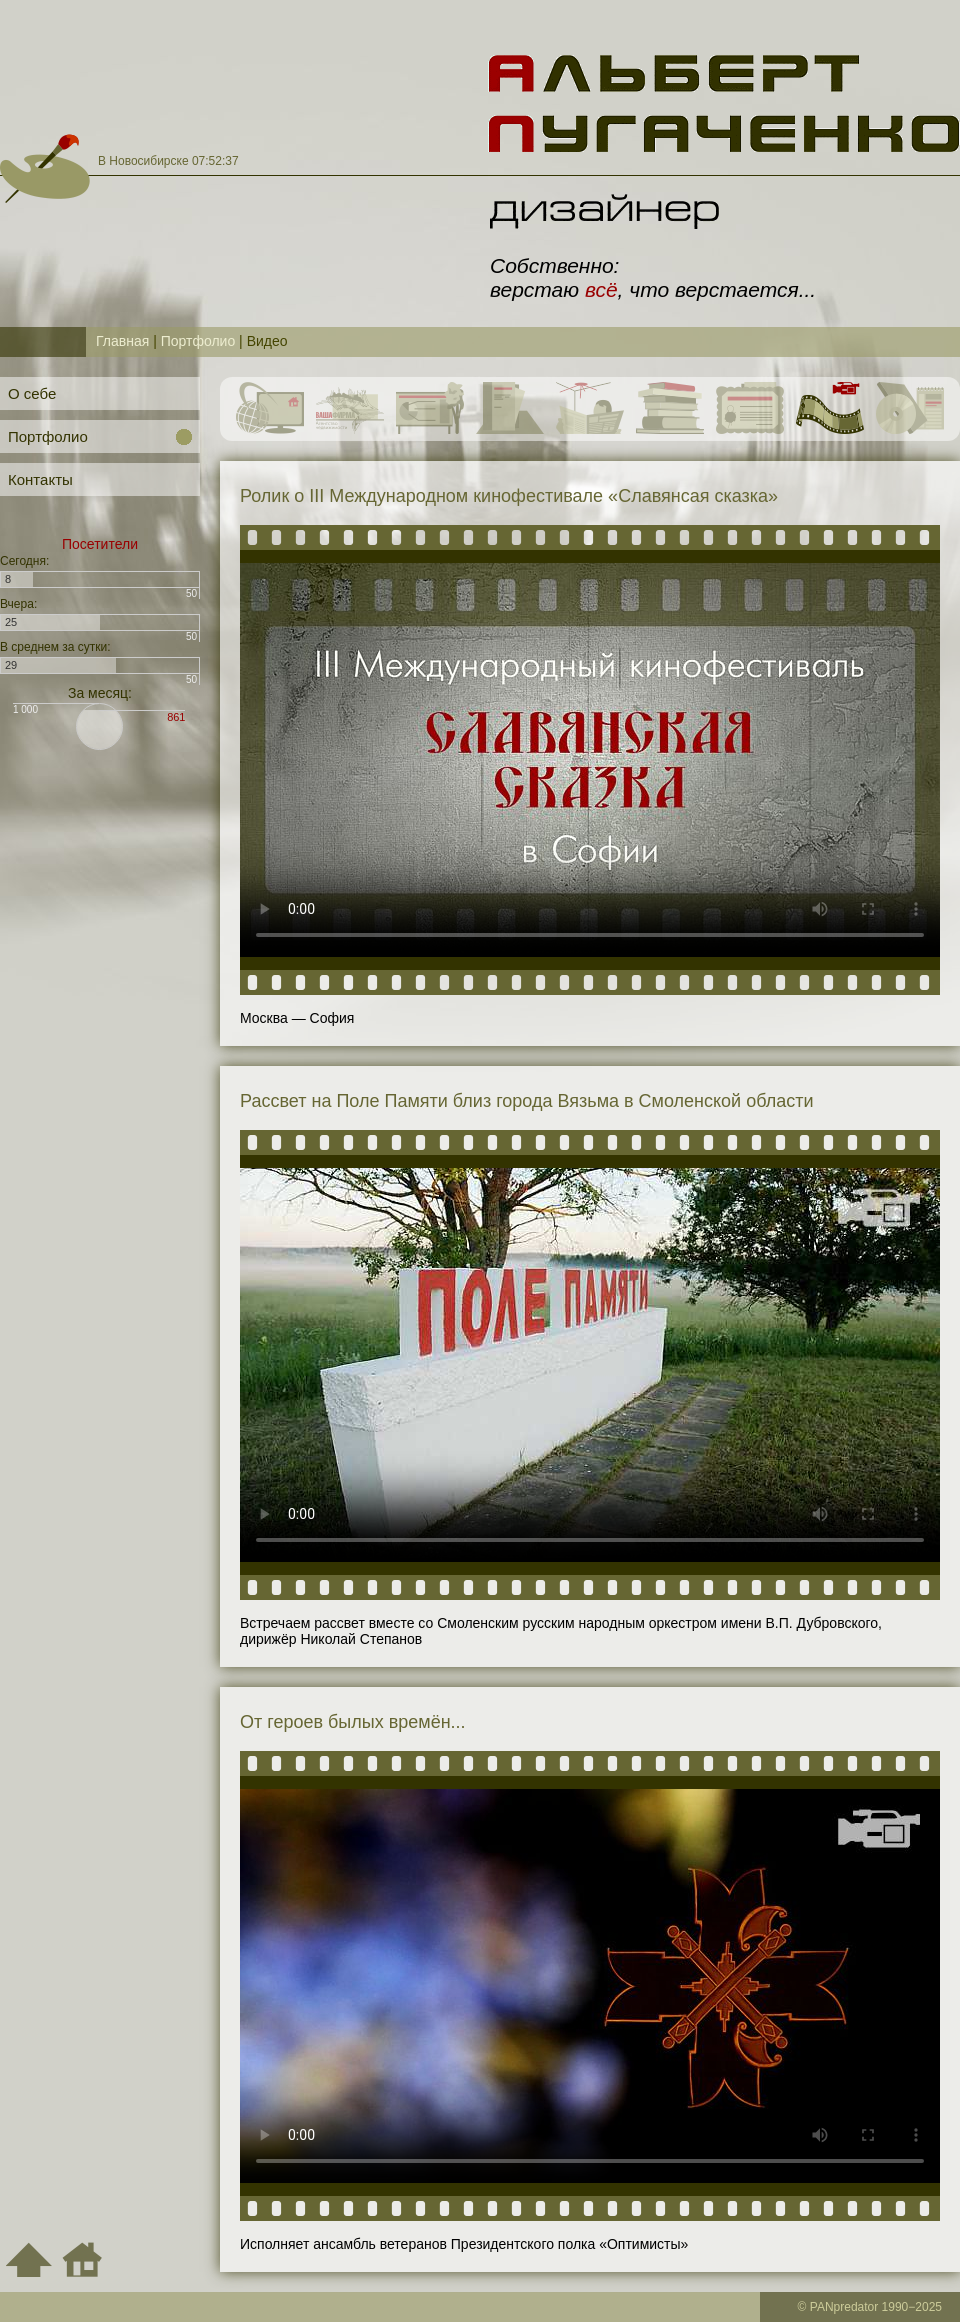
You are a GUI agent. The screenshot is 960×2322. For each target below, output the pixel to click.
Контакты (40, 479)
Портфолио (198, 341)
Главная (122, 341)
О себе (32, 393)
